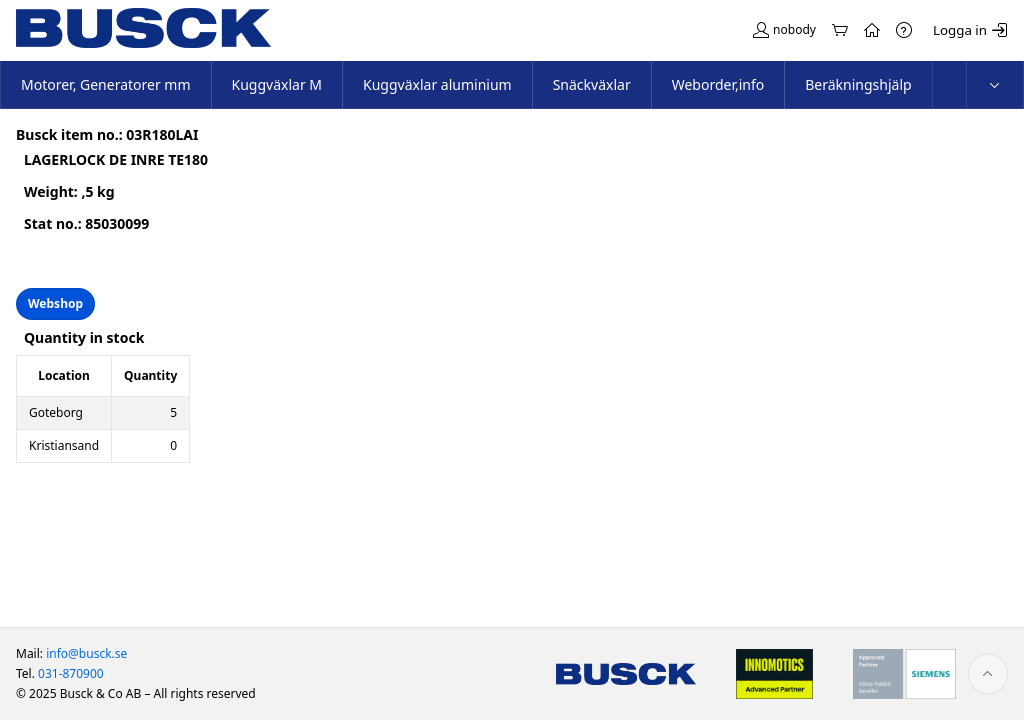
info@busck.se (86, 653)
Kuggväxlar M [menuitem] (277, 84)
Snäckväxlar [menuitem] (592, 84)
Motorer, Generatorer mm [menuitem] (106, 84)
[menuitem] (995, 85)
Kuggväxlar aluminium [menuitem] (437, 84)
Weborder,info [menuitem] (718, 84)
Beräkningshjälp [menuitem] (858, 84)
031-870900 (71, 673)
